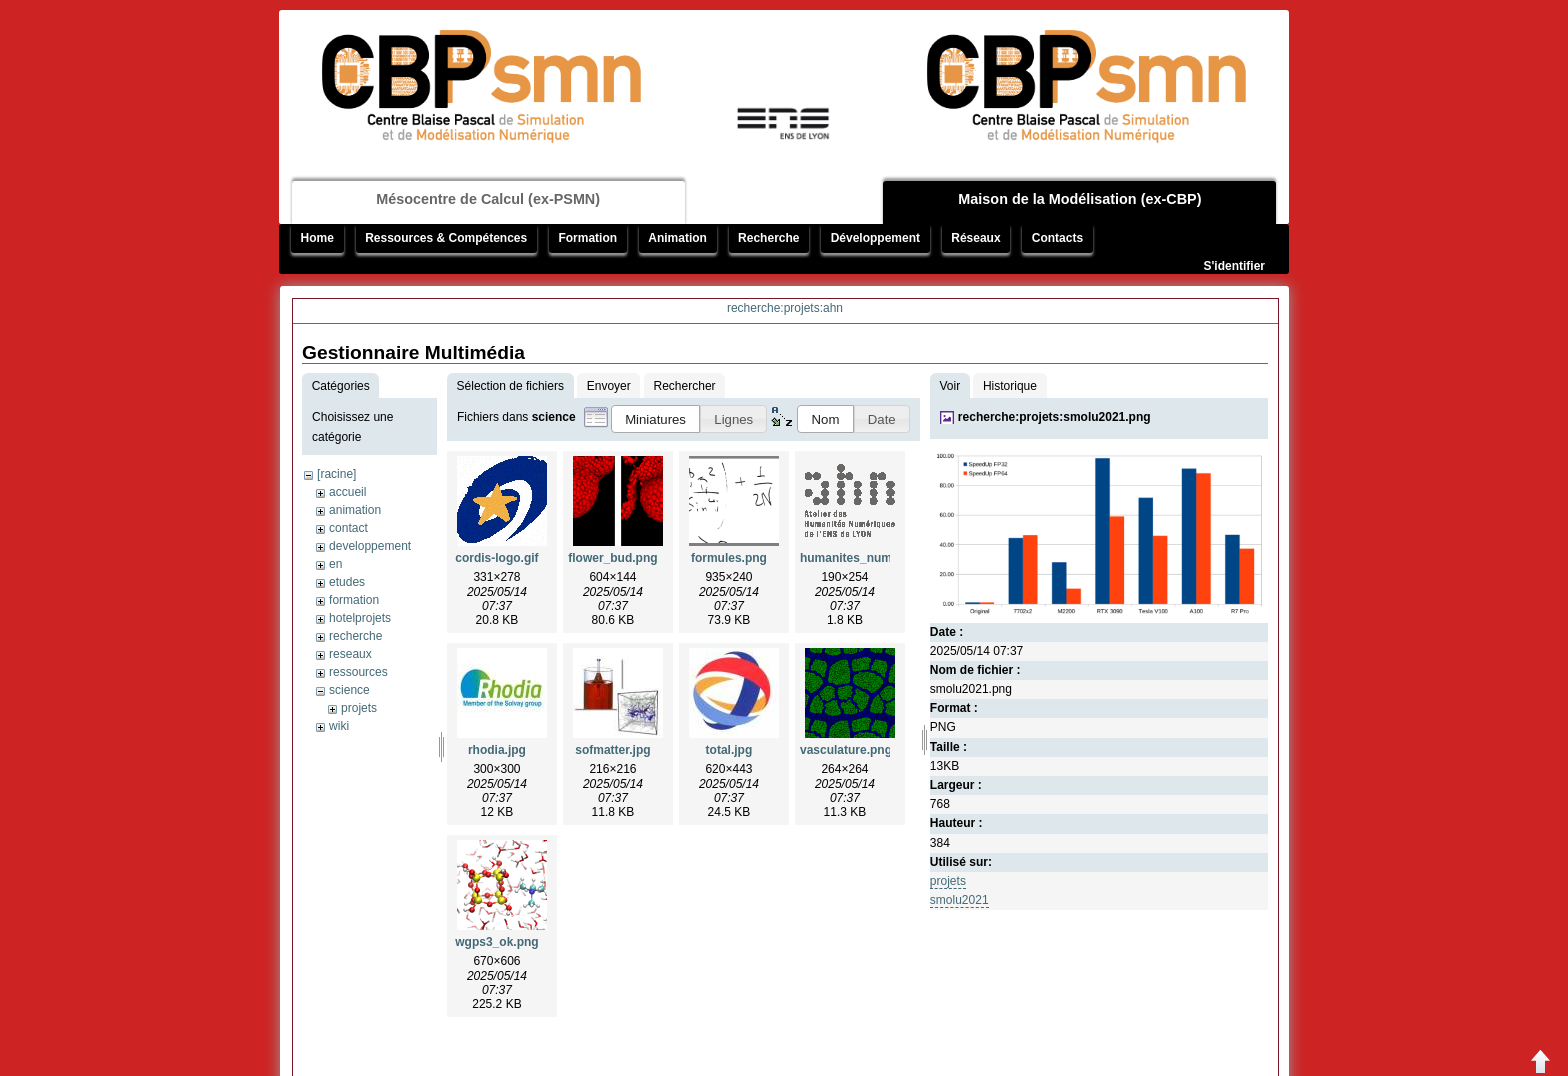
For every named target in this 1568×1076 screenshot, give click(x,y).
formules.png (729, 558)
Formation (587, 238)
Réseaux (975, 238)
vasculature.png (846, 750)
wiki (339, 726)
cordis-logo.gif (496, 558)
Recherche (768, 238)
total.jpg (729, 750)
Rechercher (685, 386)
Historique (1010, 386)
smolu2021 (959, 900)
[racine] (336, 474)
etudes (347, 582)
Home (317, 238)
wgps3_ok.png (496, 942)
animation (355, 510)
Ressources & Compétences (446, 238)
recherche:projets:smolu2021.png (1054, 417)
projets (359, 708)
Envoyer (609, 386)
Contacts (1057, 238)
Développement (875, 238)
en (335, 564)
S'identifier (1234, 266)
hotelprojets (360, 618)
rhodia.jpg (497, 750)
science (349, 690)
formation (354, 600)
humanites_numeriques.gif (876, 558)
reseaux (350, 654)
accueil (347, 492)
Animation (677, 238)
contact (348, 528)
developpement (370, 546)
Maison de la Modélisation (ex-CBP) (1079, 199)
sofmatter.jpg (612, 750)
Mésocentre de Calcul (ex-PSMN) (488, 199)
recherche (355, 636)
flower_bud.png (612, 558)
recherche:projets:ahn (785, 308)
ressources (358, 672)
